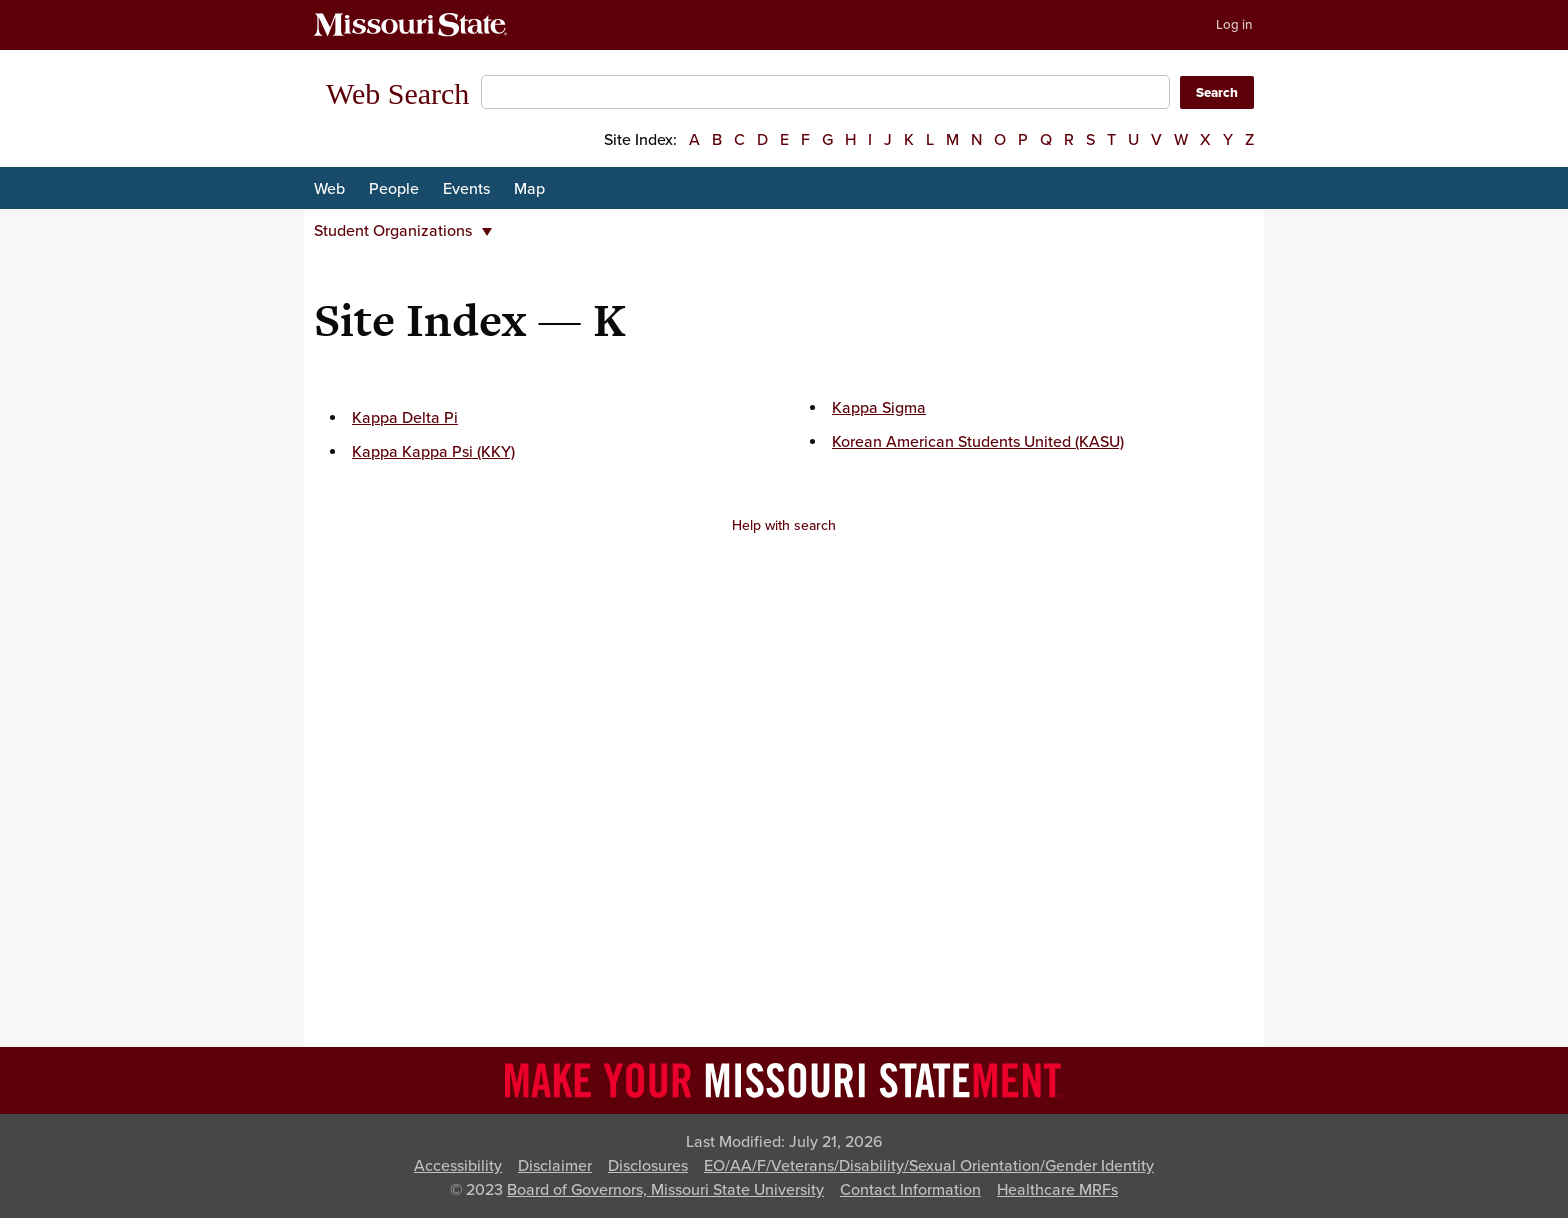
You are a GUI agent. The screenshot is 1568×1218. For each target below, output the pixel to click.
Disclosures (648, 1166)
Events (466, 189)
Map (529, 189)
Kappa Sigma (879, 408)
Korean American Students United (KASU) (978, 442)
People (394, 189)
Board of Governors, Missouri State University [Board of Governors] (665, 1190)
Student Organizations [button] (403, 231)
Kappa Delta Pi (405, 418)
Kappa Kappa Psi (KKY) (433, 452)
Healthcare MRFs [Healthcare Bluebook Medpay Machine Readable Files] (1057, 1190)
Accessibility (458, 1166)
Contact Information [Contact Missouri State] (910, 1190)
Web (329, 189)
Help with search (784, 525)
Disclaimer (555, 1166)
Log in (1234, 25)
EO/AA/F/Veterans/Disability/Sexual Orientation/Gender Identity (929, 1166)
